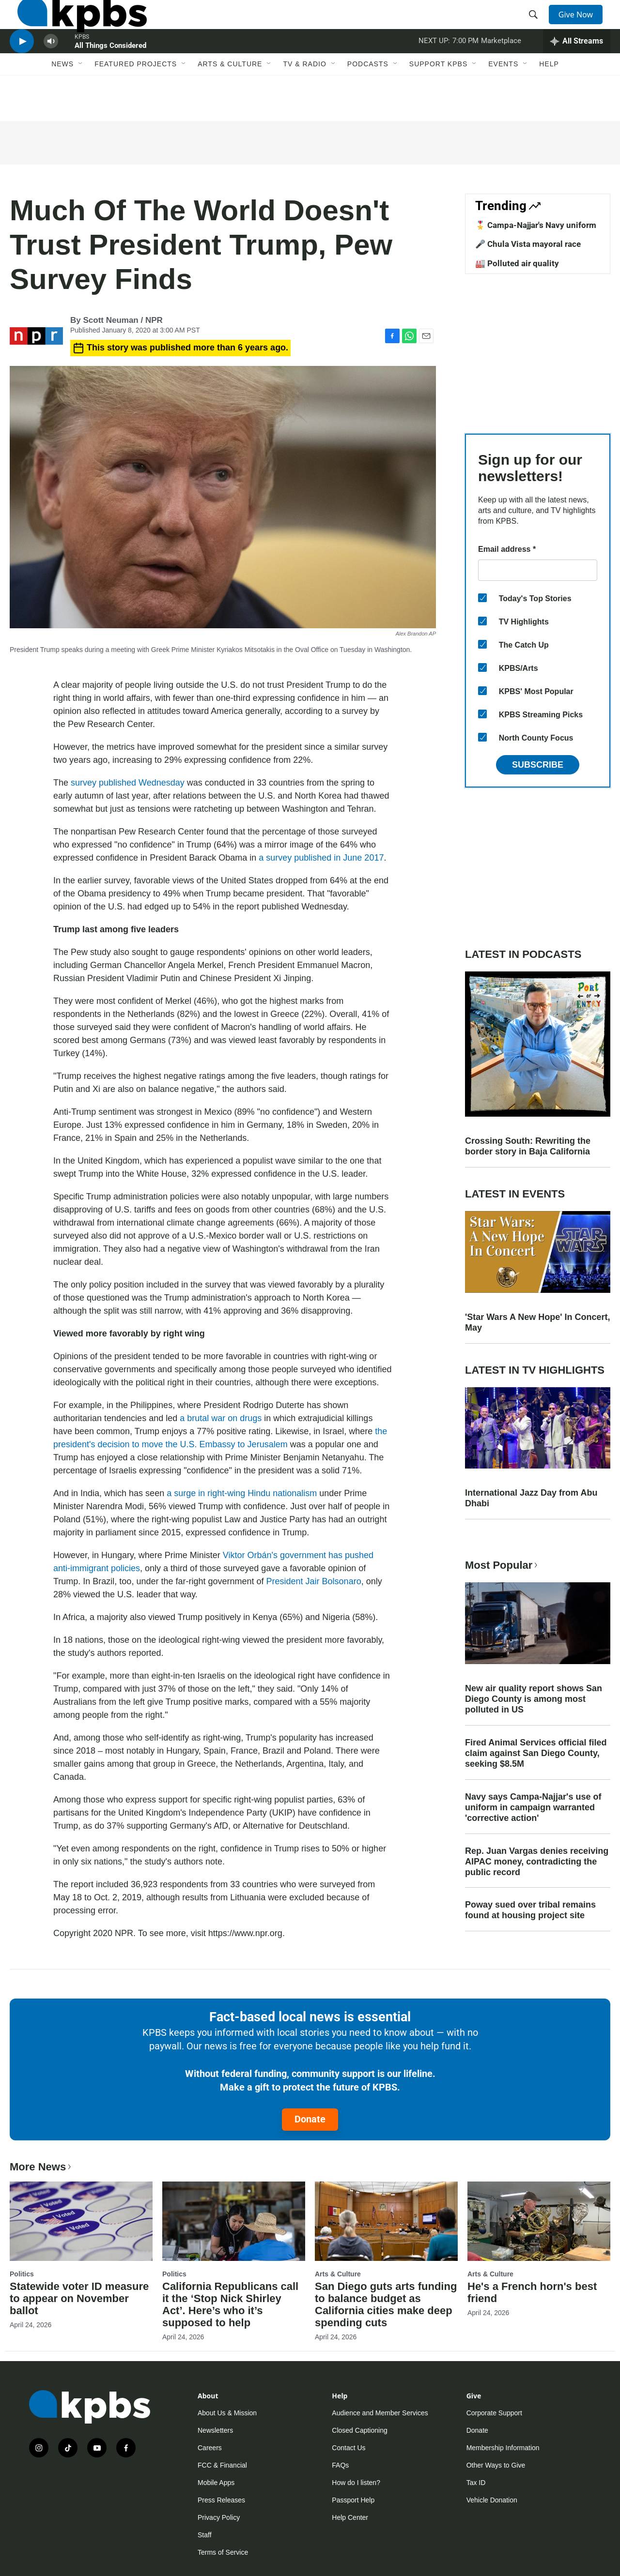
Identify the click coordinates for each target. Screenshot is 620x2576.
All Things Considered (110, 74)
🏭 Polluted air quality (517, 263)
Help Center (350, 2517)
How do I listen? (356, 2482)
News (62, 100)
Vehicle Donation (491, 2500)
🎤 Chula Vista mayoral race (528, 244)
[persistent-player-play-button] (21, 70)
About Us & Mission (227, 2413)
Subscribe (537, 765)
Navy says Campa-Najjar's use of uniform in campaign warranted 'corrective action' (533, 1807)
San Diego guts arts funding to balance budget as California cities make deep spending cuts (386, 2304)
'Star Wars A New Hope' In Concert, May (537, 1322)
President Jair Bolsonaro (313, 1581)
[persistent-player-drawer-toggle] (576, 70)
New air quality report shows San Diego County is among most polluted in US (533, 1698)
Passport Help (353, 2500)
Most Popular (502, 1565)
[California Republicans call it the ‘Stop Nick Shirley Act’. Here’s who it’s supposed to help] (233, 2221)
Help (549, 100)
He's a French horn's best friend (532, 2292)
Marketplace (501, 69)
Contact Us (348, 2448)
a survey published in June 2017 (321, 858)
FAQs (340, 2465)
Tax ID (476, 2482)
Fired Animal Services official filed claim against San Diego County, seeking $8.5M (535, 1753)
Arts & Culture (230, 100)
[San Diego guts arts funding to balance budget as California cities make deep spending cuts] (386, 2221)
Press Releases (221, 2500)
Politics (22, 2274)
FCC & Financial (222, 2465)
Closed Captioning (359, 2430)
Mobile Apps (216, 2482)
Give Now (581, 25)
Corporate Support (494, 2413)
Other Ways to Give (496, 2465)
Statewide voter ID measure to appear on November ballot (79, 2298)
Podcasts (367, 100)
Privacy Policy (219, 2517)
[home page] (74, 26)
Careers (210, 2448)
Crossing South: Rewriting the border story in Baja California (527, 1146)
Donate (310, 2119)
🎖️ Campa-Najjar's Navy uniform (535, 225)
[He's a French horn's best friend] (538, 2221)
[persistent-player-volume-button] (51, 70)
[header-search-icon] (536, 25)
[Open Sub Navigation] (81, 100)
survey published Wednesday (128, 783)
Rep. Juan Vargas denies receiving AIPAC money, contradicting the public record (536, 1861)
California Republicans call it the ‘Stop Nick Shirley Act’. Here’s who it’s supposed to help (230, 2304)
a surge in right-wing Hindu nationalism (242, 1493)
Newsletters (215, 2430)
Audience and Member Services (380, 2413)
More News (41, 2167)
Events (503, 100)
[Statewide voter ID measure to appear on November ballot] (81, 2221)
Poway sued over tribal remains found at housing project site (530, 1910)
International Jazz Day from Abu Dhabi (531, 1498)
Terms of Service (223, 2552)
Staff (205, 2535)
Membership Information (503, 2448)
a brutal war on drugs (221, 1418)
